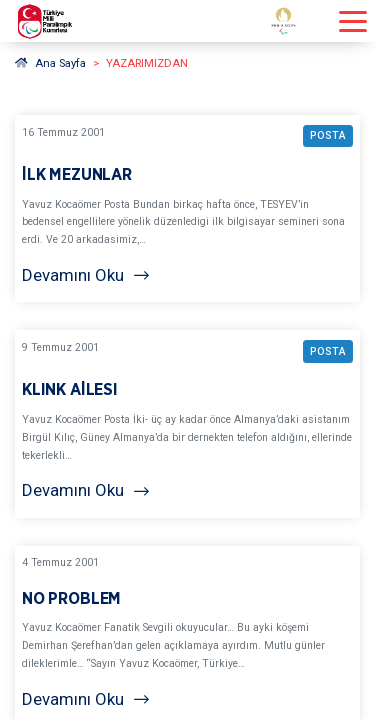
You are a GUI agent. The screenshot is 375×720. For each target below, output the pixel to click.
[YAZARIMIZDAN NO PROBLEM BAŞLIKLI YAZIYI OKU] (187, 636)
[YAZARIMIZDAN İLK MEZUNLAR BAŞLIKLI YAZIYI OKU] (187, 208)
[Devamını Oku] (187, 275)
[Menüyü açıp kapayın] (353, 21)
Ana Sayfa (50, 63)
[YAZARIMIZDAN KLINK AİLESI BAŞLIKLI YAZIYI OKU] (187, 423)
